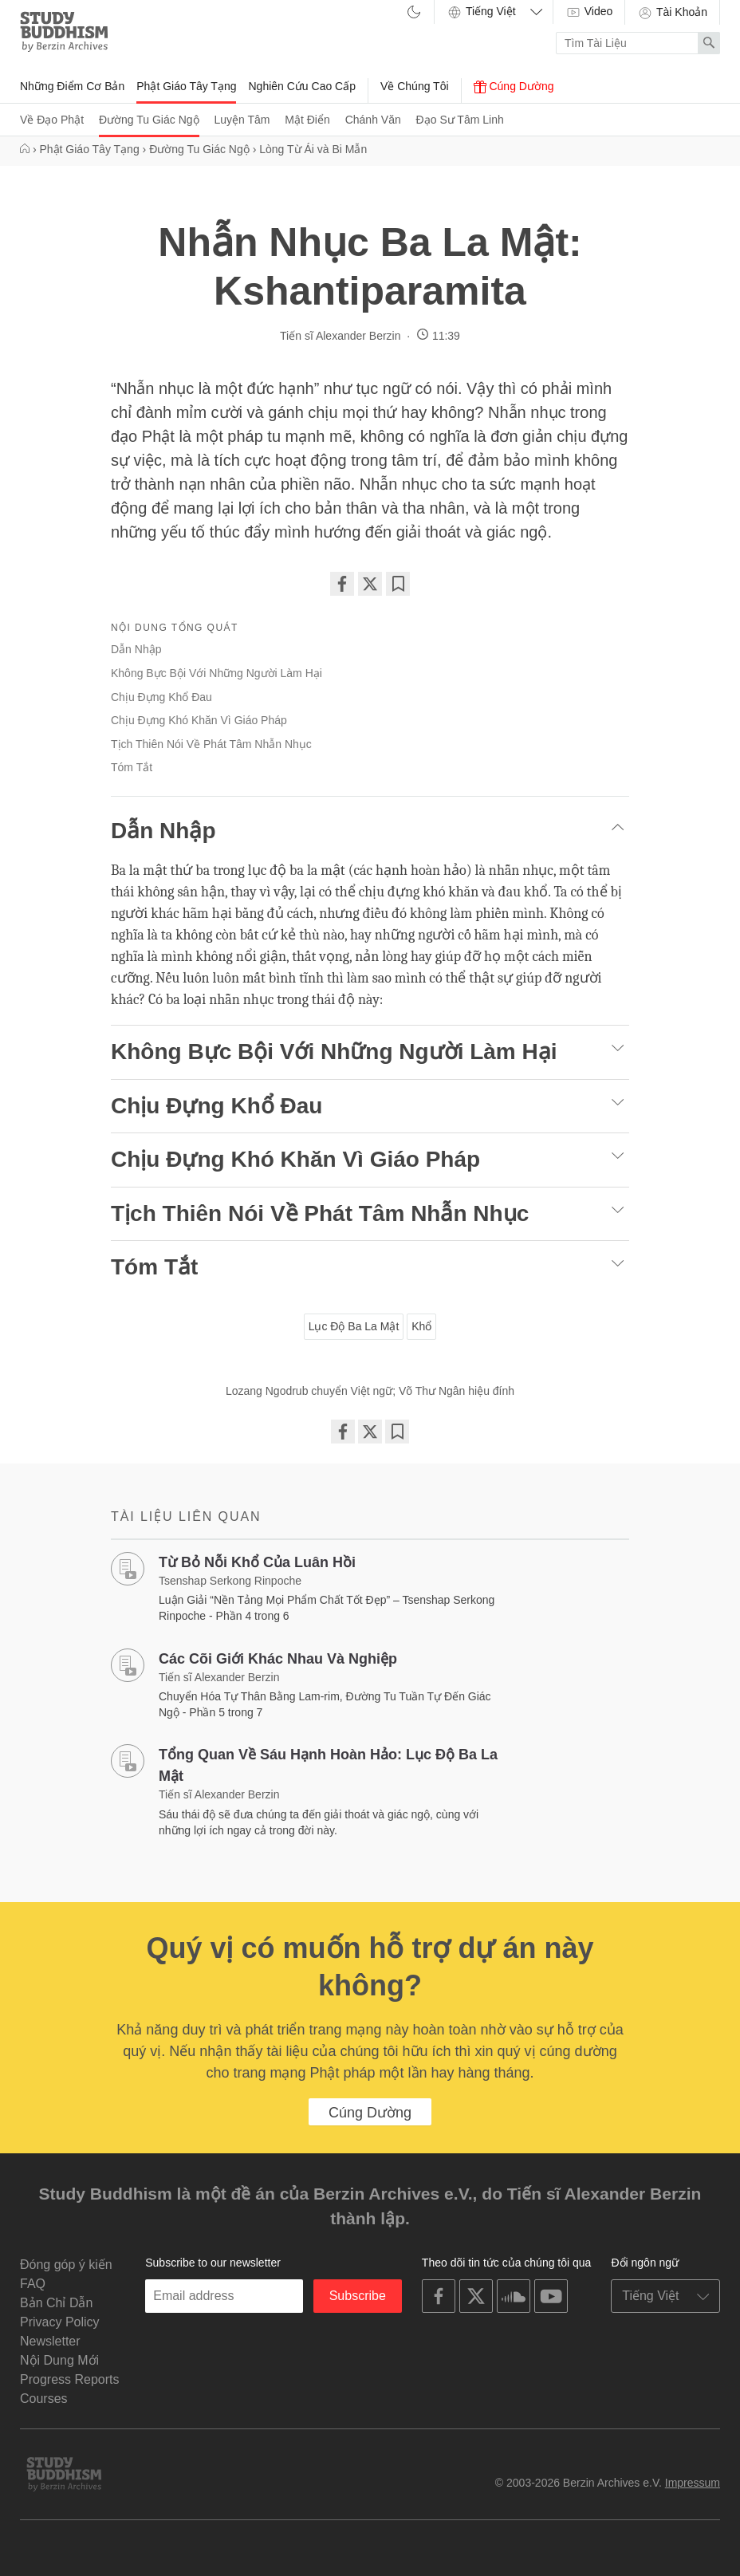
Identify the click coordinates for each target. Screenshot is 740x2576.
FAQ (32, 2283)
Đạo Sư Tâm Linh (460, 119)
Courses (44, 2398)
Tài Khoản (672, 13)
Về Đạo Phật (52, 119)
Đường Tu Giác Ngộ (149, 119)
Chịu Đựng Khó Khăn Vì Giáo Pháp (199, 720)
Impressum (692, 2482)
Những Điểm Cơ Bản (72, 86)
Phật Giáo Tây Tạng (186, 86)
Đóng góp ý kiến (66, 2264)
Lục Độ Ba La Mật (354, 1326)
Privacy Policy (60, 2322)
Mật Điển (307, 119)
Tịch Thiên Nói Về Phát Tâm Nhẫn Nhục (211, 744)
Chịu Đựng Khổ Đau (161, 697)
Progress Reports (70, 2379)
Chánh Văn (373, 119)
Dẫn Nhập (136, 649)
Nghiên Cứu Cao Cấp (302, 86)
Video (588, 12)
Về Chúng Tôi (414, 86)
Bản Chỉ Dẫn (56, 2303)
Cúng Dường (514, 86)
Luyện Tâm (242, 119)
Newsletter (50, 2341)
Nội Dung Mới (59, 2360)
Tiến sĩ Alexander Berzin (340, 335)
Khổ (421, 1326)
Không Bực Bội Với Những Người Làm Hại (216, 673)
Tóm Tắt (131, 767)
